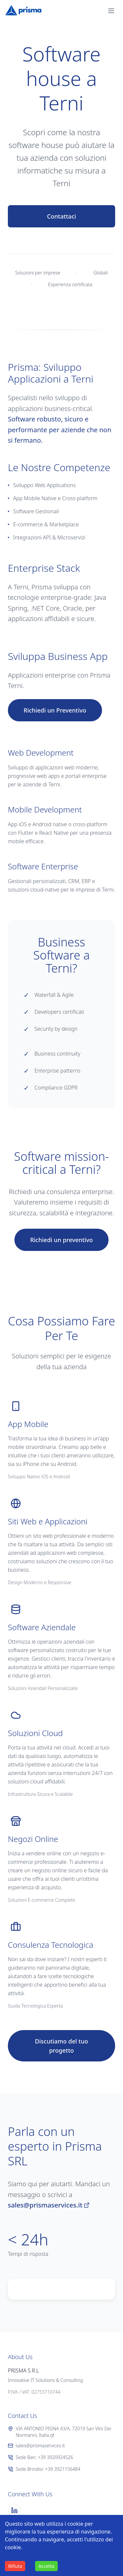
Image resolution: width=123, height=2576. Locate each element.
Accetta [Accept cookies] (46, 2566)
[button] (111, 10)
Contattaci (61, 216)
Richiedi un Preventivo (55, 710)
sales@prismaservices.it (49, 2205)
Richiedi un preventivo (61, 1240)
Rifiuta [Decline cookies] (15, 2566)
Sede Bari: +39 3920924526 (40, 2457)
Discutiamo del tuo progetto (61, 2045)
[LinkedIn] (14, 2510)
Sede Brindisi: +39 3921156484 (44, 2469)
